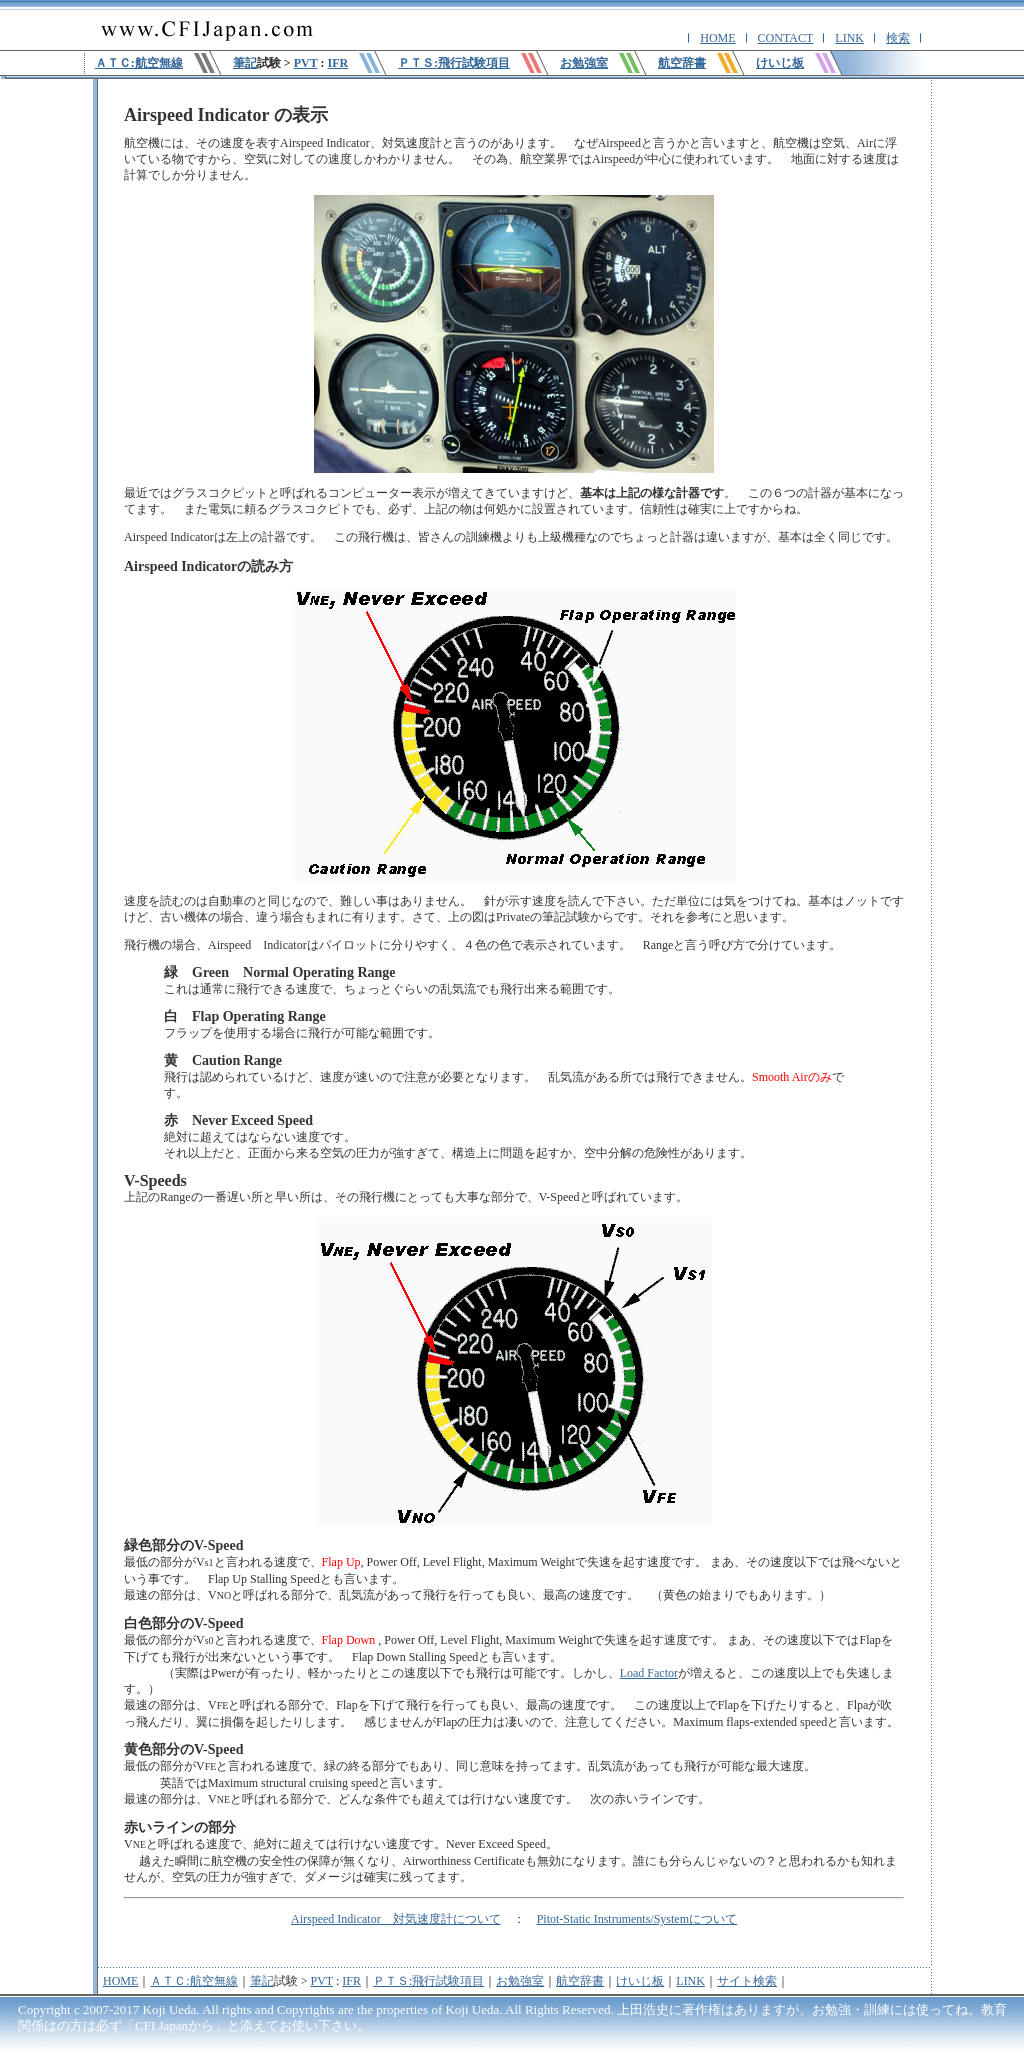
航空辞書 (580, 1981)
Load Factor (649, 1673)
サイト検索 (747, 1981)
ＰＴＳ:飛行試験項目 (428, 1981)
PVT (306, 63)
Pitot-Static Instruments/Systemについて (637, 1919)
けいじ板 (640, 1981)
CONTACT (786, 38)
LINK (849, 38)
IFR (337, 63)
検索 (898, 38)
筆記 (245, 63)
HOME (717, 38)
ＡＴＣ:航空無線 (193, 1981)
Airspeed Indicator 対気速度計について (396, 1919)
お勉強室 (520, 1981)
